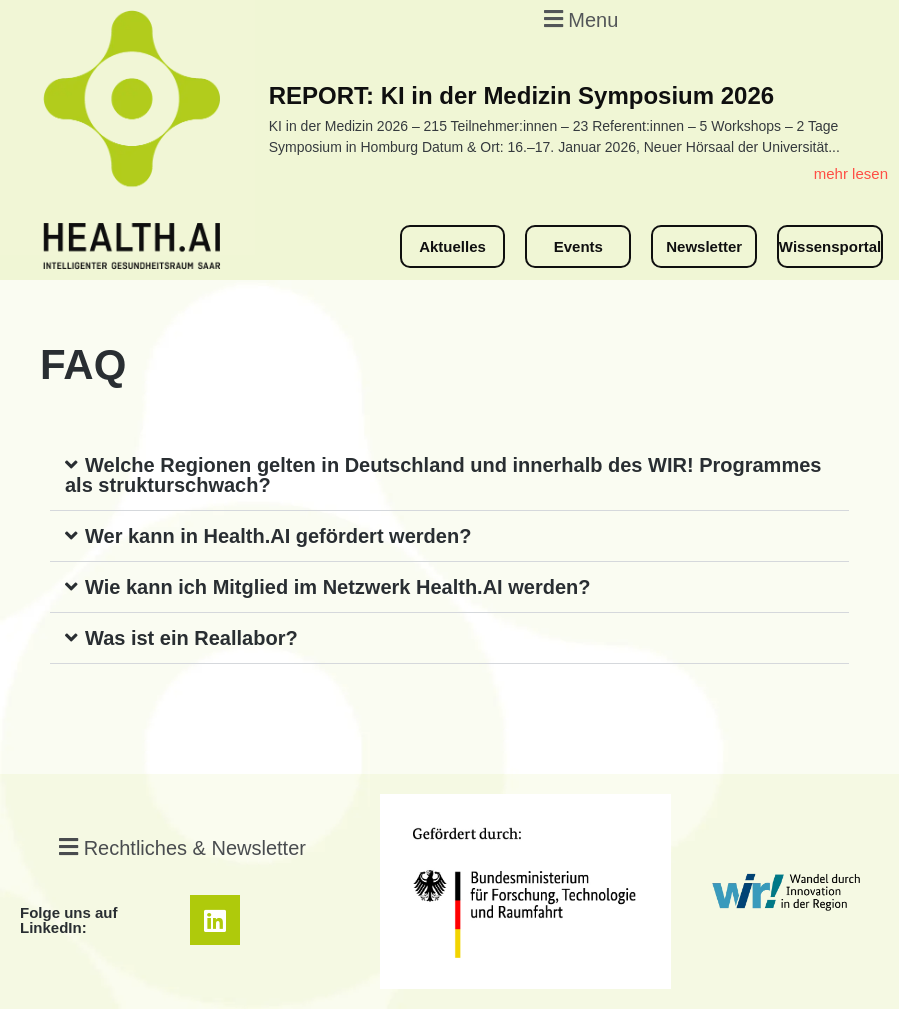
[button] (578, 18)
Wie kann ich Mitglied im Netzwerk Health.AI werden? (337, 587)
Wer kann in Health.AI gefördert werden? (278, 536)
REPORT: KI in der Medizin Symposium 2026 (521, 95)
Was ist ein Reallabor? (191, 638)
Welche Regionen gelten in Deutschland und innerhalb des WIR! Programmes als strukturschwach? (443, 475)
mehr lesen (851, 173)
